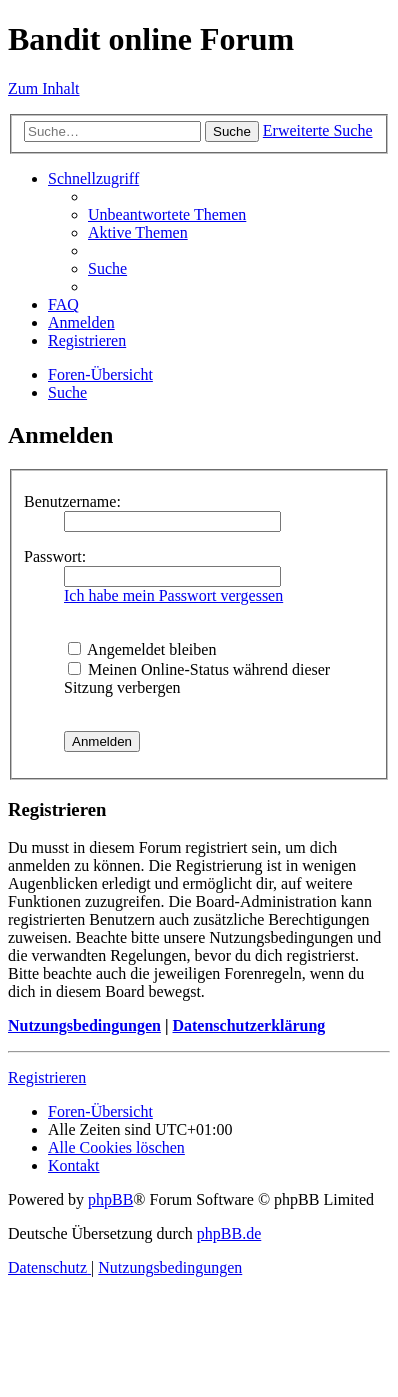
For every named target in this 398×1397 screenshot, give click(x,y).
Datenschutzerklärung (248, 1025)
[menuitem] (167, 214)
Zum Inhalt (44, 88)
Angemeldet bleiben (142, 649)
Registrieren (47, 1077)
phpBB (110, 1199)
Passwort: (55, 556)
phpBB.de (229, 1233)
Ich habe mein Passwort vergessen (173, 595)
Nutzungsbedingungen (84, 1025)
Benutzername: (72, 501)
